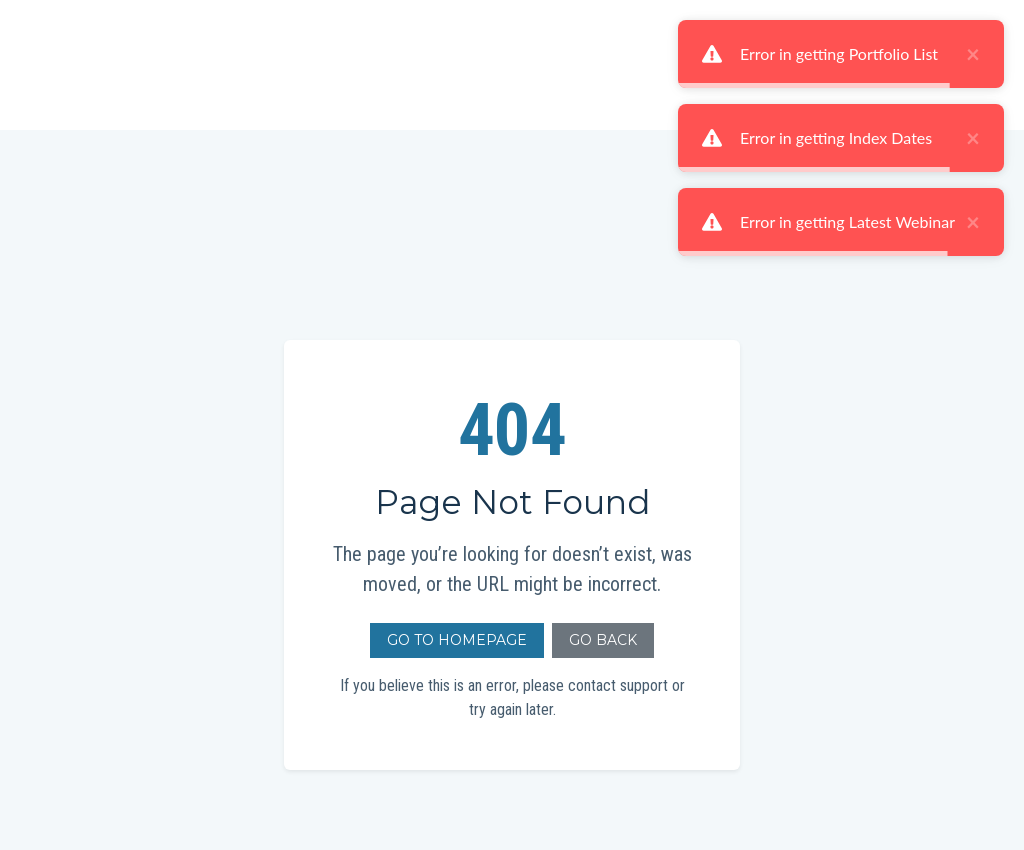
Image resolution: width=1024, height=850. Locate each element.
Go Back (603, 640)
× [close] (973, 54)
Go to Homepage (457, 640)
